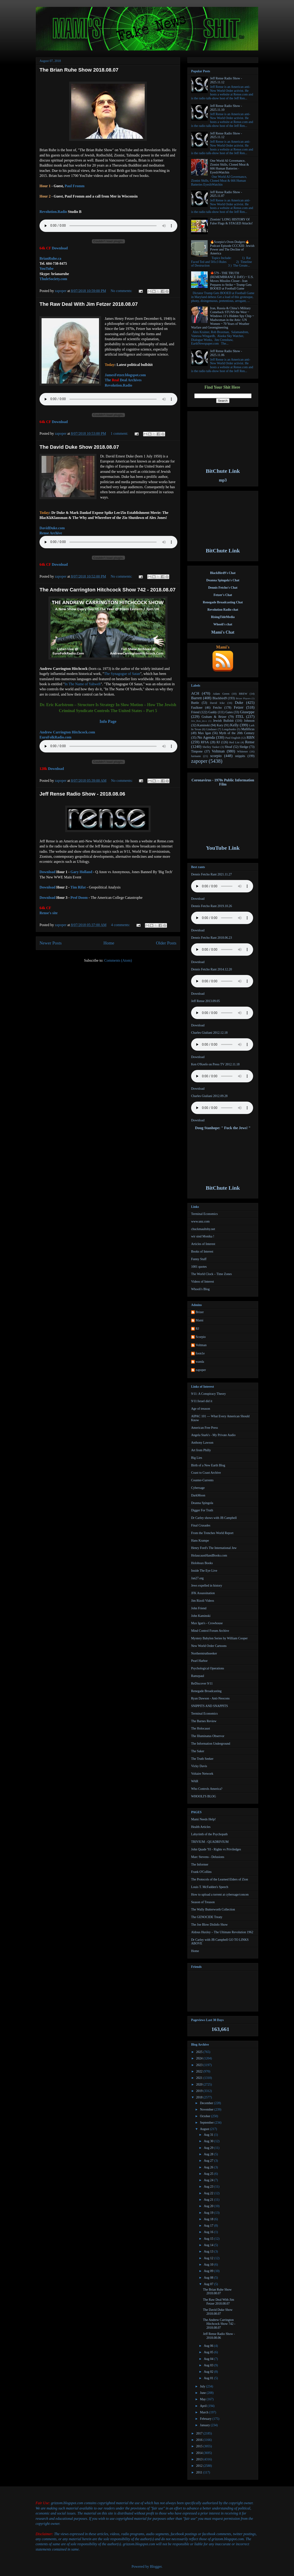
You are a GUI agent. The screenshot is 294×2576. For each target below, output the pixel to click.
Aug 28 (209, 2154)
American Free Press (204, 1427)
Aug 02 (209, 2371)
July (203, 2386)
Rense (249, 742)
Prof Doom (79, 898)
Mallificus (247, 729)
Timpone (197, 751)
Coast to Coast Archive (206, 1472)
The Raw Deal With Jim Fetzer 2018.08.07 (89, 304)
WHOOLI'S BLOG (203, 1796)
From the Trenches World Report (212, 1533)
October (205, 2116)
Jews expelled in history (206, 1585)
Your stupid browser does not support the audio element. (108, 746)
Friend (195, 712)
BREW (243, 693)
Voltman (218, 751)
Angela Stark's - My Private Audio (213, 1435)
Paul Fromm (74, 186)
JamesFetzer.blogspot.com (125, 375)
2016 (200, 2440)
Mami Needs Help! (203, 1819)
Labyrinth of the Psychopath (209, 1834)
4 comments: (121, 925)
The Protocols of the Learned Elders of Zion (219, 1879)
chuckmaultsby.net (203, 1229)
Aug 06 (209, 2346)
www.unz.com (200, 1221)
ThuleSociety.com (53, 279)
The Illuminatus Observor (207, 1736)
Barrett (196, 698)
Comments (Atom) (118, 960)
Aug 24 (209, 2180)
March (204, 2412)
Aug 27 (209, 2160)
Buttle (195, 703)
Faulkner (197, 707)
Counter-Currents (202, 1480)
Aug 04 (209, 2359)
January (205, 2425)
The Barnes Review (203, 1721)
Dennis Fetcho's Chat (222, 587)
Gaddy (212, 712)
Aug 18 (209, 2219)
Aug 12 (209, 2258)
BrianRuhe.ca (50, 258)
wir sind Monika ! (202, 1236)
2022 (200, 2071)
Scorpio (201, 1337)
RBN (251, 737)
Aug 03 (209, 2365)
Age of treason (200, 1408)
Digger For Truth (202, 1510)
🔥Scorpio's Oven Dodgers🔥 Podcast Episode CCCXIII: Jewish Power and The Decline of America (232, 247)
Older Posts (166, 943)
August (205, 2129)
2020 (200, 2084)
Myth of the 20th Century (236, 733)
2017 (200, 2433)
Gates (229, 712)
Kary (220, 725)
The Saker (197, 1751)
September (207, 2122)
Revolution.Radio (53, 212)
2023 (200, 2065)
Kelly (234, 725)
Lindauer (211, 729)
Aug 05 (209, 2352)
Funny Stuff (198, 1259)
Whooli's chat (222, 624)
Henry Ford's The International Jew (214, 1548)
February (206, 2418)
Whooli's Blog (200, 1289)
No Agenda (206, 737)
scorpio (215, 756)
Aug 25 (209, 2173)
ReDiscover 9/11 (202, 1683)
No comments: (122, 291)
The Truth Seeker (202, 1758)
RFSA (205, 742)
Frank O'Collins (201, 1872)
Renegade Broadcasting (206, 1691)
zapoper (61, 291)
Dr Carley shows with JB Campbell (214, 1518)
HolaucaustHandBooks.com (209, 1555)
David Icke (217, 703)
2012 (200, 2465)
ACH (195, 693)
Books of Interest (202, 1251)
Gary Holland (81, 872)
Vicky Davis (199, 1766)
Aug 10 (209, 2264)
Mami (199, 1320)
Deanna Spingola (202, 1503)
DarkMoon (198, 1495)
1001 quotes (199, 1266)
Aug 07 (209, 2284)
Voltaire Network (202, 1773)
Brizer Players (243, 698)
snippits (240, 756)
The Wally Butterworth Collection (213, 1909)
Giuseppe (247, 712)
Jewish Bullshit (223, 720)
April (203, 2406)
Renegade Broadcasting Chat (223, 602)
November (207, 2109)
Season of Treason (203, 1902)
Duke (239, 702)
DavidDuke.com (52, 528)
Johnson (249, 720)
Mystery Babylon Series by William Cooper (219, 1638)
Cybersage (198, 1488)
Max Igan (204, 733)
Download (60, 248)
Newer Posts (51, 943)
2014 (200, 2453)
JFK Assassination (203, 1593)
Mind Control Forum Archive (210, 1630)
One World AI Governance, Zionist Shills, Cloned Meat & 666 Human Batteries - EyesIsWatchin (229, 166)
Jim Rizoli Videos (202, 1600)
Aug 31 (209, 2134)
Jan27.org (197, 1578)
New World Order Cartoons (209, 1646)
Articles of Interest (203, 1244)
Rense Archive (51, 533)
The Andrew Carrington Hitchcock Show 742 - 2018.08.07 (107, 590)
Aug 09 (209, 2271)
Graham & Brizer (214, 716)
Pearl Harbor (199, 1661)
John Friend (198, 1608)
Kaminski (203, 725)
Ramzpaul (197, 1676)
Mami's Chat (223, 632)
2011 (199, 2472)
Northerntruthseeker (204, 1653)
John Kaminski (200, 1616)
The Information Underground (210, 1743)
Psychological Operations (207, 1668)
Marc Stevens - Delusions (207, 1857)
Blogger (156, 2566)
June (203, 2393)
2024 (200, 2058)
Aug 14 (209, 2245)
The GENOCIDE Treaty (206, 1917)
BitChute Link (223, 471)
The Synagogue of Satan (122, 674)
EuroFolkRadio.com (55, 737)
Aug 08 (209, 2277)
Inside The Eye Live (204, 1570)
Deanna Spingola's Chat (222, 580)
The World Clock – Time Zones (211, 1274)
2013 (200, 2459)
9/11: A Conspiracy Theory (208, 1393)
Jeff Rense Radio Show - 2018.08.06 (82, 794)
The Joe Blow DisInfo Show (209, 1924)
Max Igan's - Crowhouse (207, 1623)
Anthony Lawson (202, 1442)
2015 (200, 2446)
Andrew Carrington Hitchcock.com (67, 732)
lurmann (196, 756)
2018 (200, 2097)
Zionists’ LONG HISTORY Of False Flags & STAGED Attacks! (231, 221)
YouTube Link (223, 848)
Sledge (244, 747)
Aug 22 (209, 2193)
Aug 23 (209, 2186)
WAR (194, 1781)
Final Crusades (200, 1525)
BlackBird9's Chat (223, 573)
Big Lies (196, 1457)
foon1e (200, 1353)
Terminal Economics (204, 1214)
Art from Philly (201, 1450)
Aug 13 (209, 2251)
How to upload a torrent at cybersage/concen (220, 1894)
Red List (234, 742)
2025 (200, 2052)
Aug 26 (209, 2167)
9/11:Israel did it (201, 1401)
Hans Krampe (200, 1540)
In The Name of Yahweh (83, 684)
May (203, 2399)
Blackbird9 (219, 698)
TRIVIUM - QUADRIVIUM (210, 1842)
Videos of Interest (202, 1281)
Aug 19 (209, 2212)
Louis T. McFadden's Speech (209, 1887)
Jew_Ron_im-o (199, 720)
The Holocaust (200, 1728)
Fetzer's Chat (223, 595)
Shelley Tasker (211, 747)
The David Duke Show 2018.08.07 (79, 447)
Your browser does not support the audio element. (108, 542)
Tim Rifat (78, 887)
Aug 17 (209, 2225)
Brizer (200, 1312)
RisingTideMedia (223, 617)
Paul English (232, 737)
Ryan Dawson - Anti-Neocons (210, 1698)
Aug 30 (209, 2141)
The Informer (199, 1864)
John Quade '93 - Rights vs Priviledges (216, 1849)
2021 (200, 2078)
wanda (200, 1361)
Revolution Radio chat (222, 609)
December (207, 2103)
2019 (200, 2091)
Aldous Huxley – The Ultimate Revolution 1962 (222, 1932)
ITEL (240, 716)
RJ (218, 742)
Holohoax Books (202, 1563)
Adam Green (221, 693)
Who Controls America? (206, 1789)
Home (108, 943)
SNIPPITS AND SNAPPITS (209, 1706)
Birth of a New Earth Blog (208, 1465)
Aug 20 (209, 2206)
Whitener (242, 751)
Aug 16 (209, 2232)
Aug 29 (209, 2148)
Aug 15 (209, 2238)
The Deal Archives (123, 380)
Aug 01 (209, 2378)
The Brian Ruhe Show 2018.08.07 (79, 70)
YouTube (47, 268)
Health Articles (200, 1827)
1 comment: (120, 433)
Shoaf (228, 747)
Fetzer (238, 707)
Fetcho (217, 707)
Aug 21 (209, 2199)
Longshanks (229, 729)
